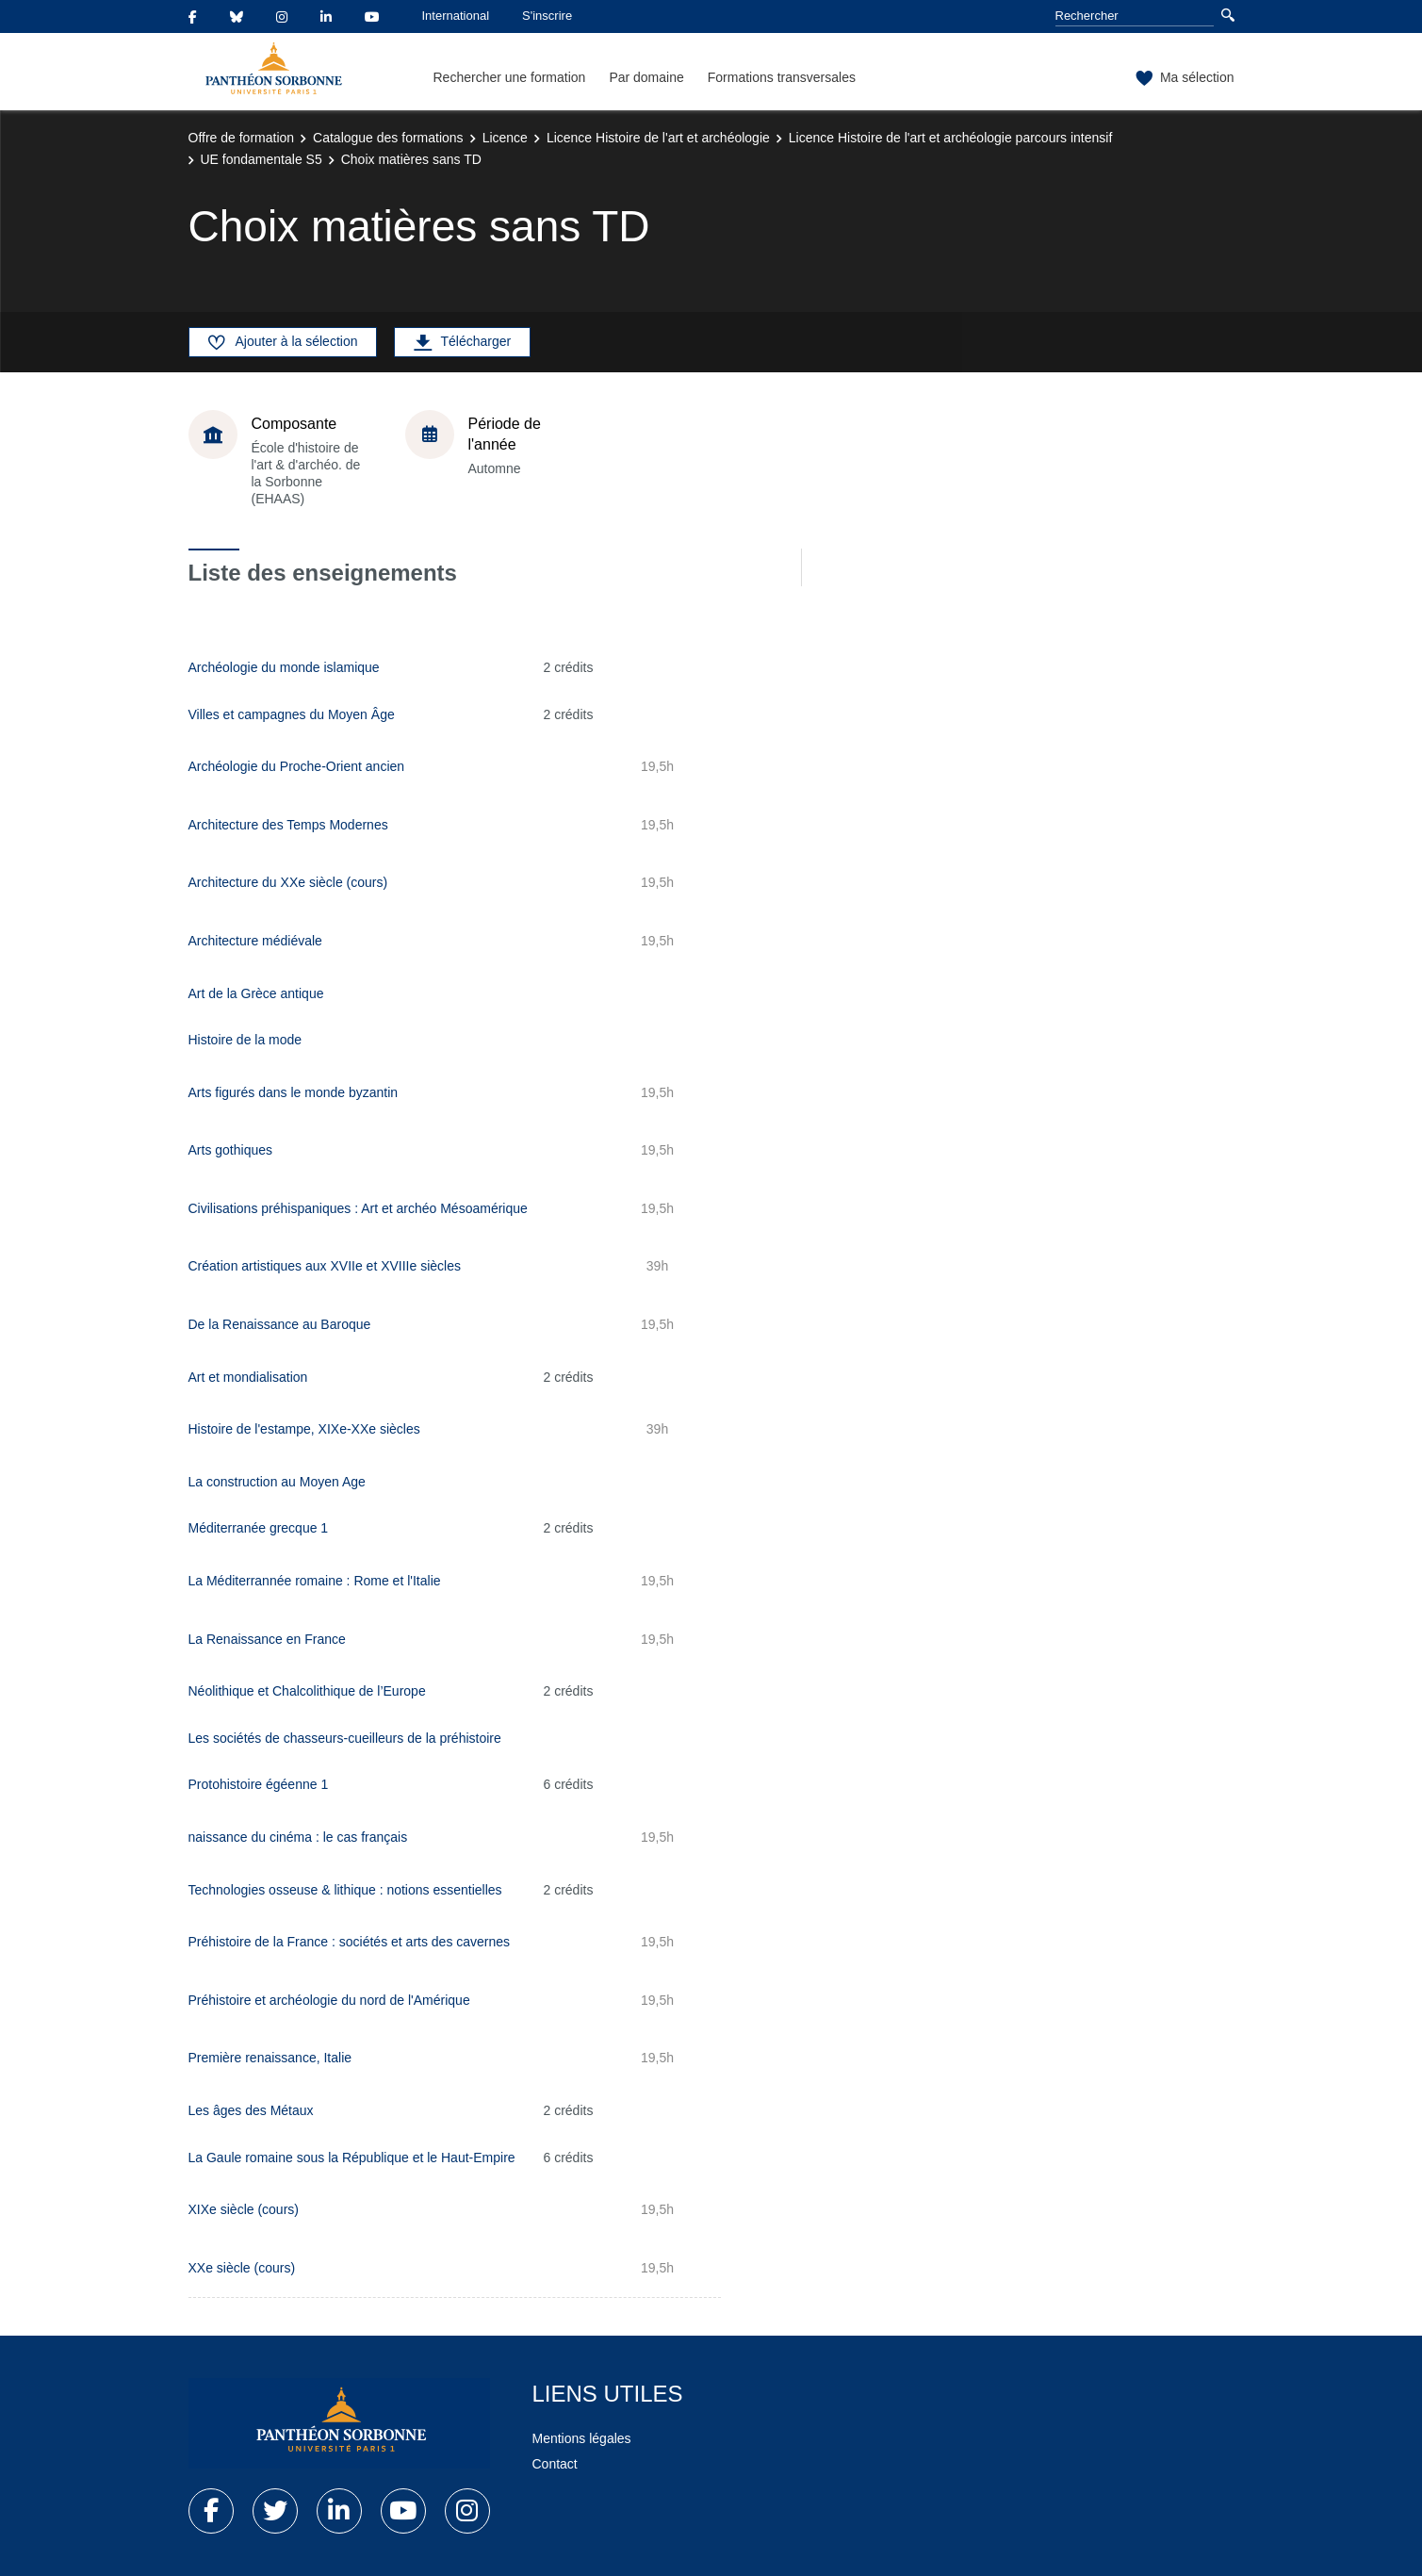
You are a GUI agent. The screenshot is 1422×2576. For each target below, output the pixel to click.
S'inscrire (547, 15)
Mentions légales (581, 2438)
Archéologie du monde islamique (284, 667)
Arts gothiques (230, 1149)
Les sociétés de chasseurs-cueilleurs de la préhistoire (344, 1738)
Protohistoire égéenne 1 (258, 1784)
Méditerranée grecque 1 (258, 1527)
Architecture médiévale (255, 940)
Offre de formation (241, 137)
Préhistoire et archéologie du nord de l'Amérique (329, 2000)
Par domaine (646, 77)
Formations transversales (782, 77)
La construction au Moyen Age (277, 1481)
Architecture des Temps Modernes (288, 824)
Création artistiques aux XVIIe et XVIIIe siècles (324, 1265)
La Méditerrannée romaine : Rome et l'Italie (314, 1580)
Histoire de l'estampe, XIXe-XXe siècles (304, 1428)
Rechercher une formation (509, 77)
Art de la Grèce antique (256, 993)
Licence (505, 137)
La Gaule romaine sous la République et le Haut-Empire (351, 2157)
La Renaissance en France (267, 1639)
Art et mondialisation (248, 1377)
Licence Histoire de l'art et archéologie (658, 137)
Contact (555, 2463)
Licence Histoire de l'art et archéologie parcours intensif (951, 137)
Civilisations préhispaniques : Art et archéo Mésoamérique (358, 1208)
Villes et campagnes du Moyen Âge (291, 714)
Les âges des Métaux (251, 2110)
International (456, 15)
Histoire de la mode (245, 1039)
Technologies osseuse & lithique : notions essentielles (345, 1889)
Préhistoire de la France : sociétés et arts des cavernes (349, 1941)
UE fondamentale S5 (261, 159)
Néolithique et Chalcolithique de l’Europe (307, 1690)
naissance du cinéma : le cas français (298, 1837)
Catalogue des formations (388, 137)
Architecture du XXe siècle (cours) (288, 882)
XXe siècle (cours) (242, 2267)
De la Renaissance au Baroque (279, 1324)
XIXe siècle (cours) (243, 2209)
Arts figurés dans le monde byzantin (293, 1092)
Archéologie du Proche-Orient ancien (296, 766)
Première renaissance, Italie (270, 2057)
